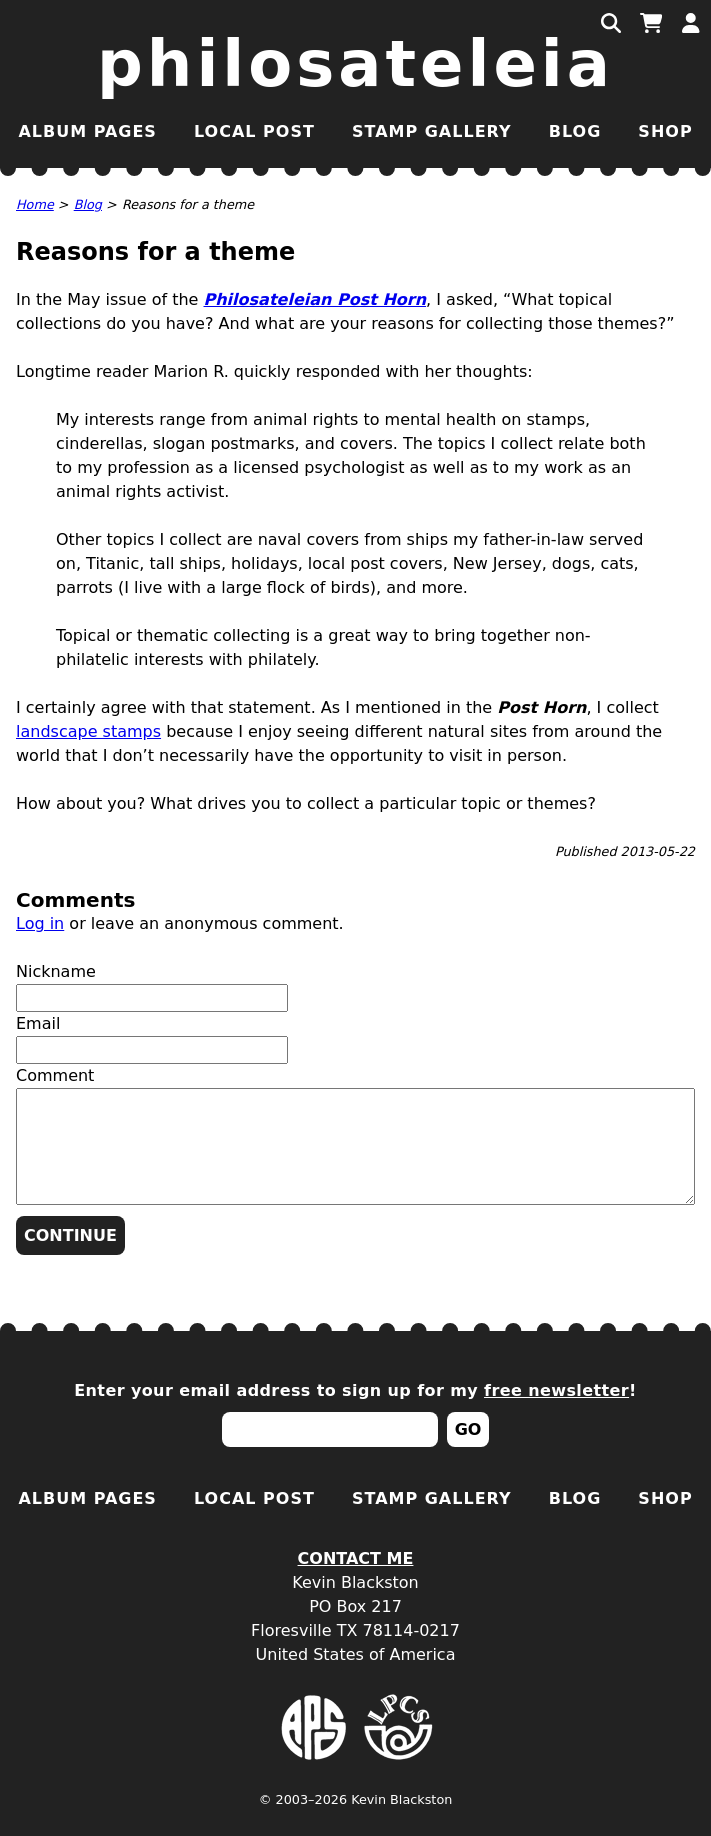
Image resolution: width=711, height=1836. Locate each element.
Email (38, 1023)
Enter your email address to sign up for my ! (355, 1390)
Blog (575, 131)
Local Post (254, 131)
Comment (55, 1075)
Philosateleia (355, 64)
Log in (40, 923)
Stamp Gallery (432, 131)
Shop (665, 131)
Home (35, 204)
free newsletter (556, 1390)
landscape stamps (88, 731)
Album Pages (87, 131)
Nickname (56, 971)
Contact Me (356, 1558)
